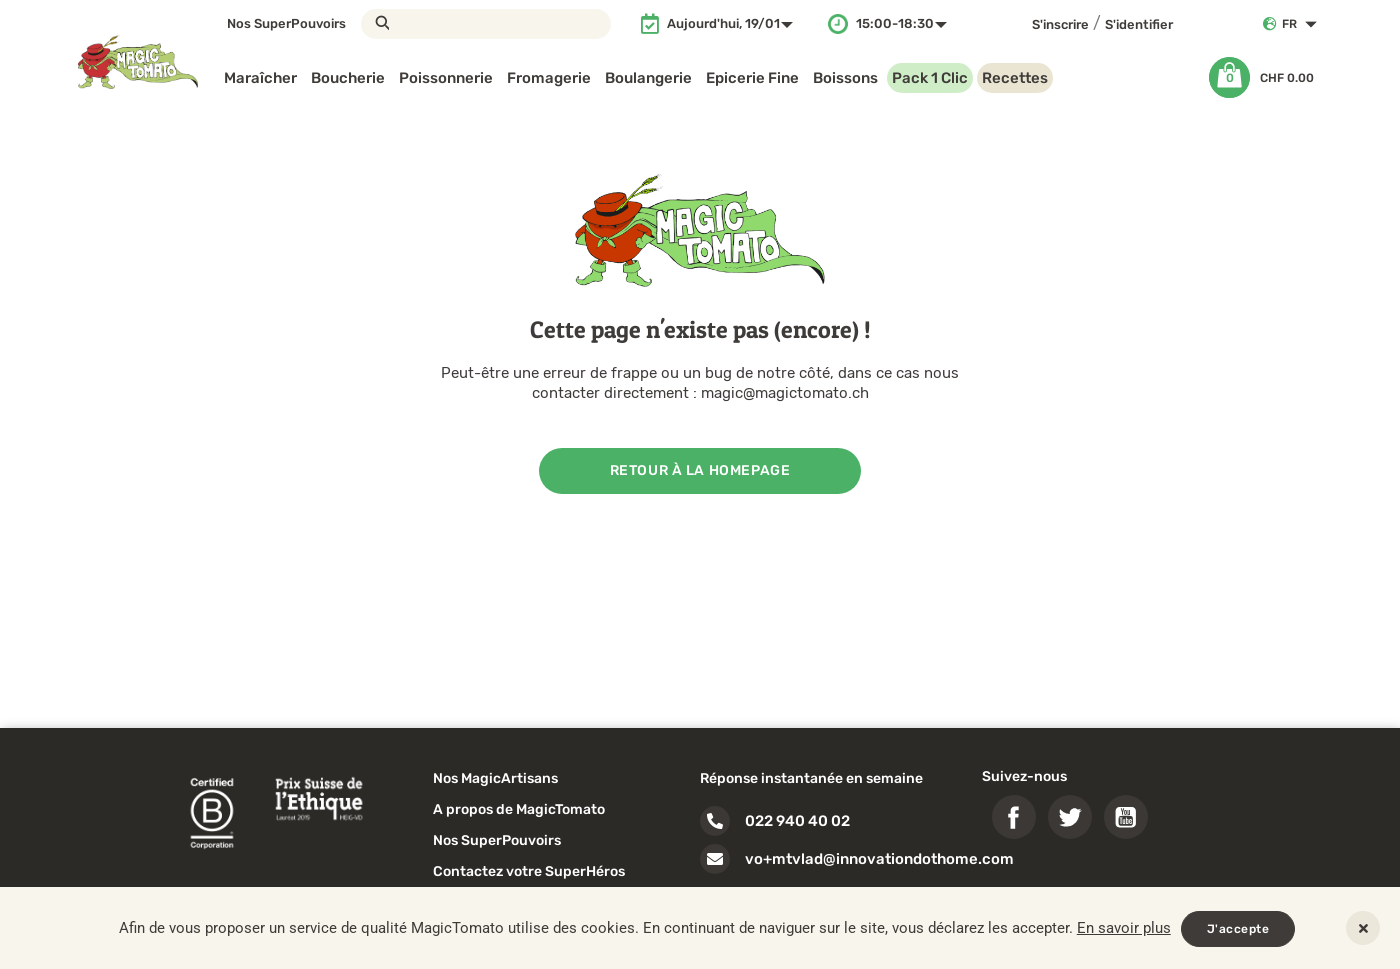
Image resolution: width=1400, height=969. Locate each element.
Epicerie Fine (752, 78)
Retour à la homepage (700, 470)
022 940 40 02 (797, 821)
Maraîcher (260, 78)
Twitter (1070, 817)
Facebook (1014, 817)
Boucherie (348, 78)
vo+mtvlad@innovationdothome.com (879, 859)
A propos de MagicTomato (519, 809)
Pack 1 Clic (930, 78)
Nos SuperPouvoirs (286, 23)
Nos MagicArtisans (495, 778)
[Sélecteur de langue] (1303, 24)
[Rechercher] (486, 24)
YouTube (1126, 817)
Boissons (845, 78)
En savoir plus (1124, 928)
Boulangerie (648, 78)
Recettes (1015, 78)
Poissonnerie (446, 78)
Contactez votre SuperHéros (529, 871)
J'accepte (1238, 929)
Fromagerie (549, 78)
